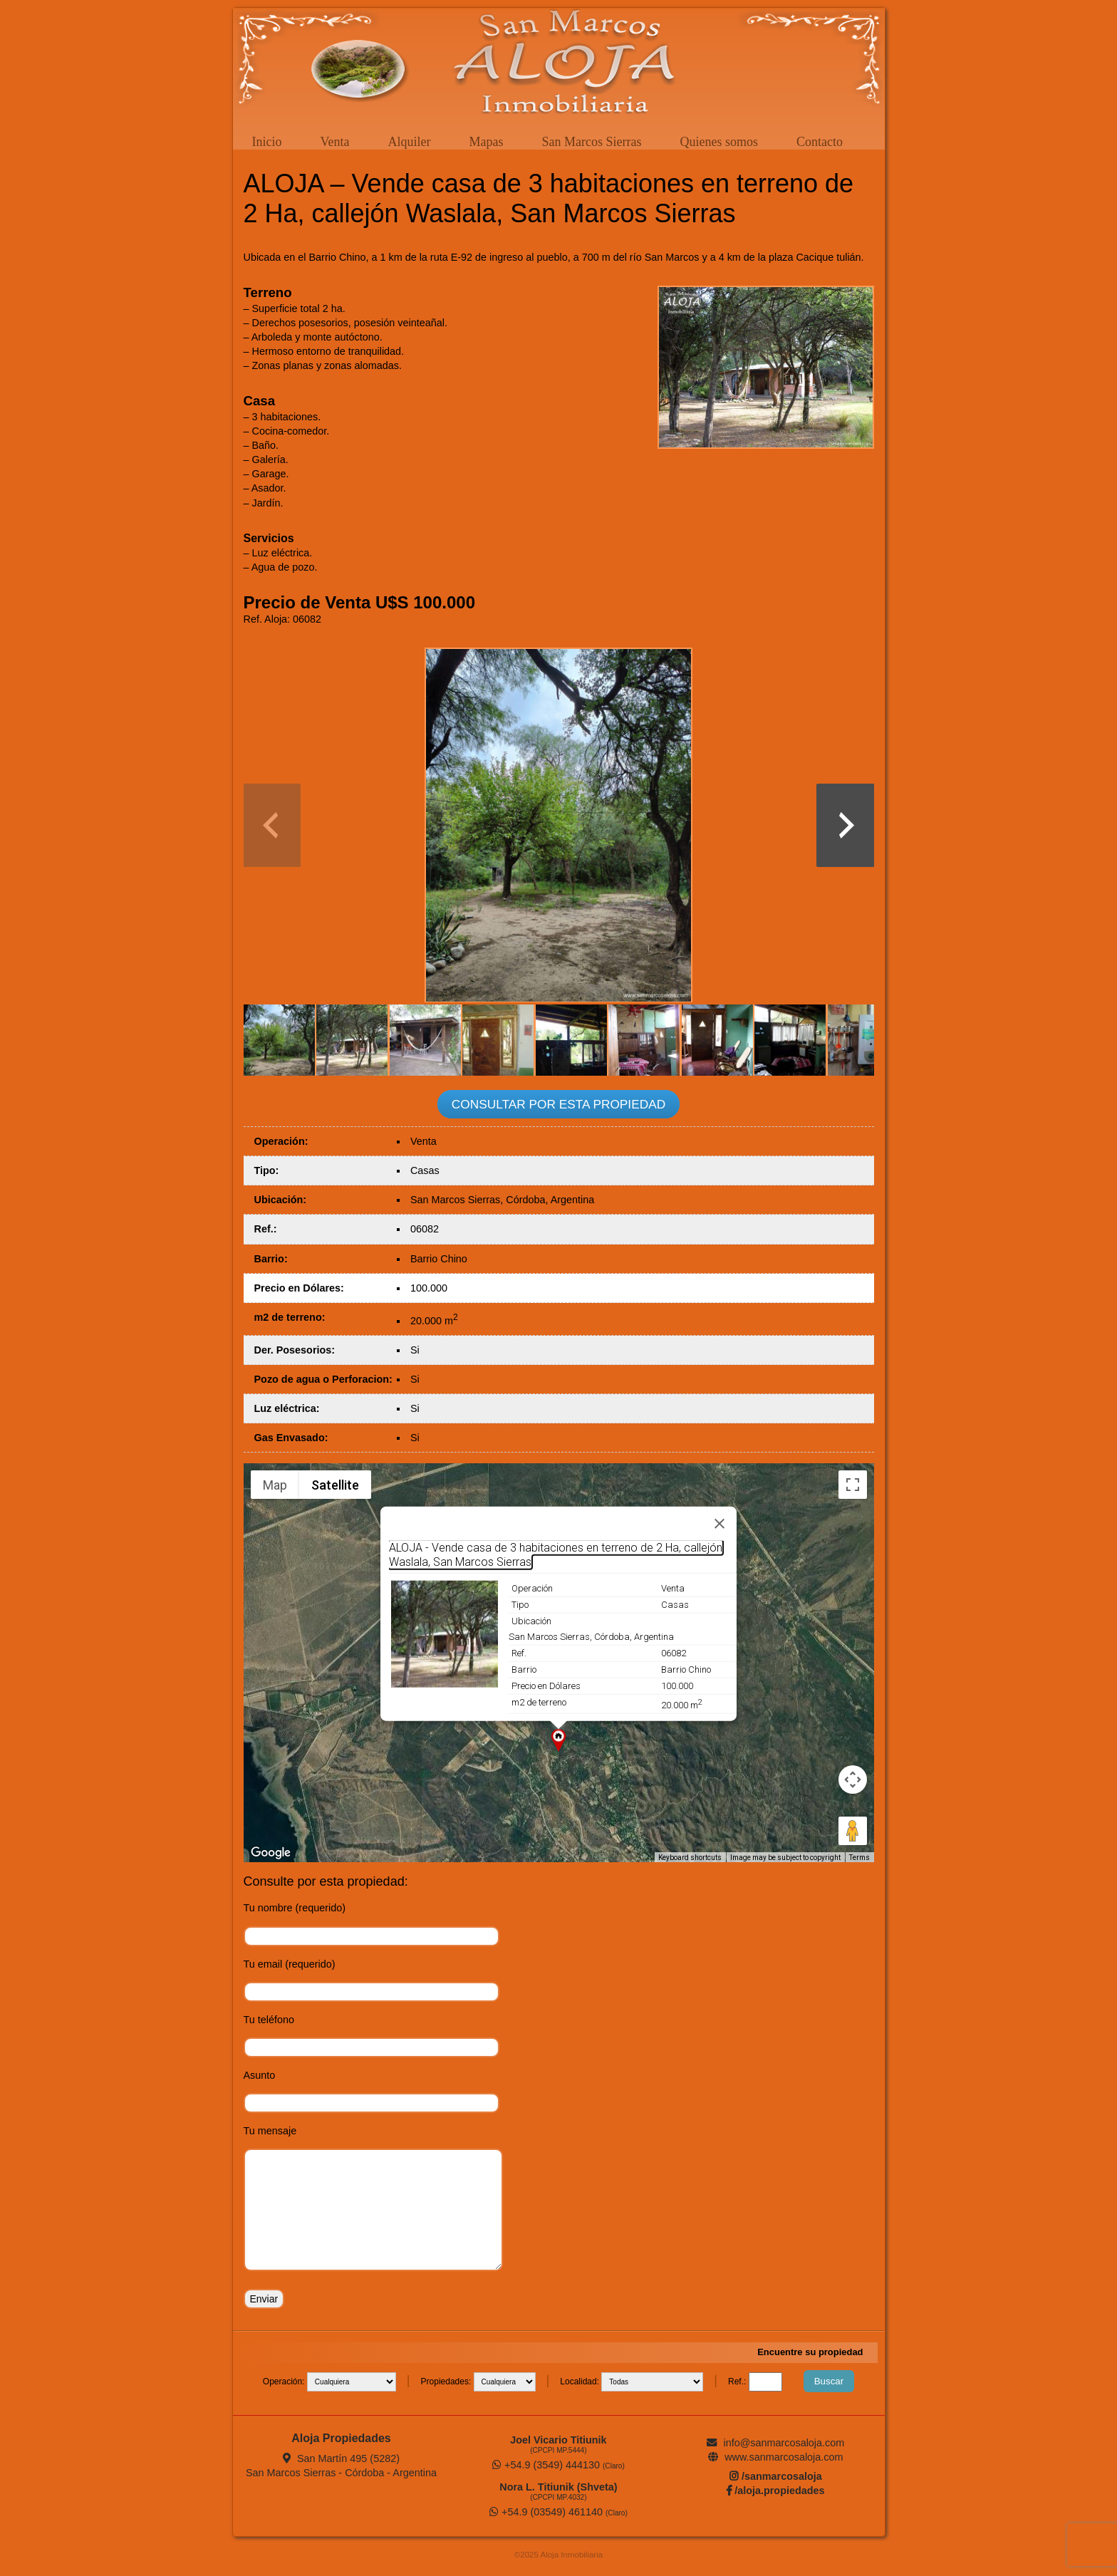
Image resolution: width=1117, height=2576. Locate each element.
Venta (335, 142)
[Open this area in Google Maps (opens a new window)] (270, 1853)
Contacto (819, 142)
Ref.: (738, 2382)
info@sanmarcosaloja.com (775, 2442)
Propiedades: (447, 2382)
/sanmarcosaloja (775, 2476)
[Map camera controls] (852, 1779)
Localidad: (580, 2382)
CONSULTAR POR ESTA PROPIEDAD (558, 1104)
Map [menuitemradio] (275, 1484)
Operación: (285, 2382)
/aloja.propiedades (775, 2490)
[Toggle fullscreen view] (852, 1484)
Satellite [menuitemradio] (335, 1484)
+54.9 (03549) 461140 (558, 2512)
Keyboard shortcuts (690, 1857)
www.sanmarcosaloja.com (775, 2457)
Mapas (486, 142)
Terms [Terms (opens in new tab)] (859, 1857)
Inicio (267, 142)
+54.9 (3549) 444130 (558, 2465)
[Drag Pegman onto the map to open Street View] (852, 1831)
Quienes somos (719, 142)
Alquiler (409, 142)
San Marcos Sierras (591, 142)
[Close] (719, 1524)
